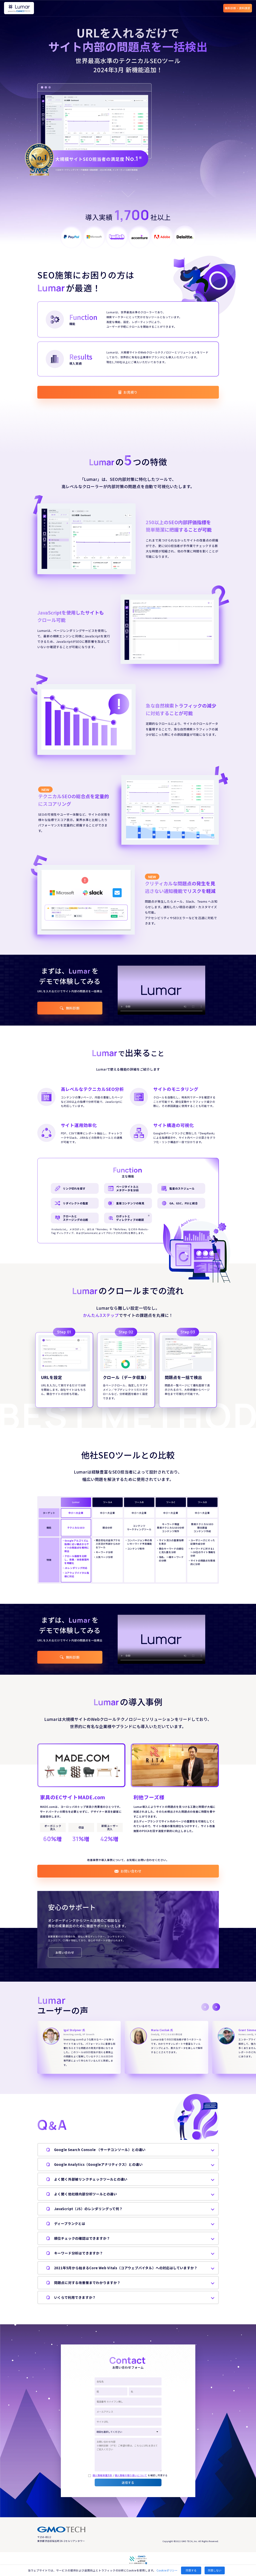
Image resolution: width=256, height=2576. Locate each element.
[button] (216, 2009)
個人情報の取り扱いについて (131, 2477)
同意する (191, 2570)
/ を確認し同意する (128, 2477)
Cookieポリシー (167, 2570)
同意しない (214, 2570)
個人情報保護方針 (176, 162)
